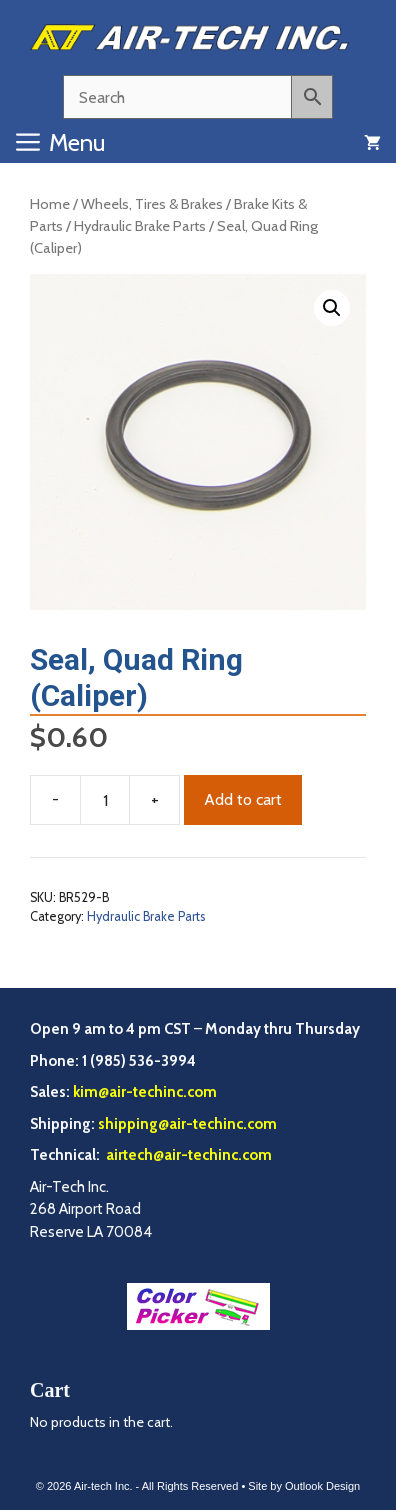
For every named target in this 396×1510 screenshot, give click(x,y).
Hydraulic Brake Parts (140, 226)
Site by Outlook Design (304, 1486)
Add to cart (243, 799)
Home (50, 204)
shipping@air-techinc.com (187, 1124)
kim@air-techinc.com (145, 1092)
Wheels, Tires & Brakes (152, 204)
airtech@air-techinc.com (187, 1155)
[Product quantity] (105, 800)
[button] (332, 308)
